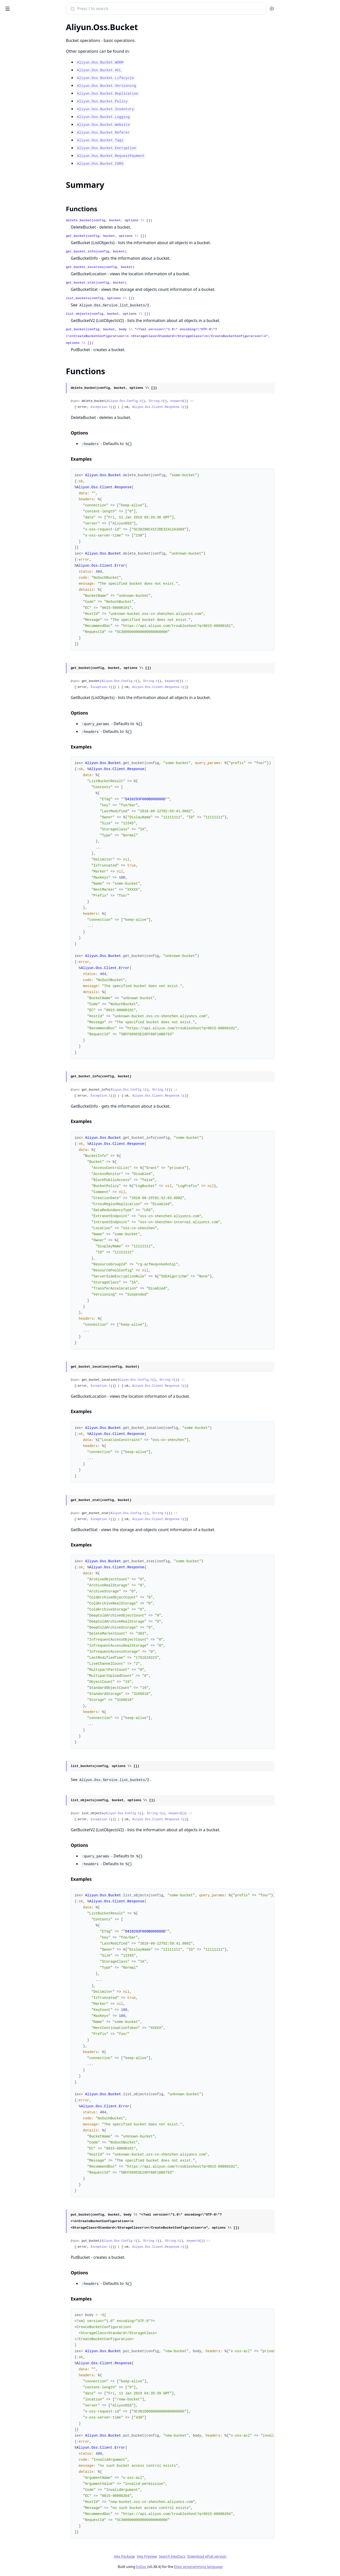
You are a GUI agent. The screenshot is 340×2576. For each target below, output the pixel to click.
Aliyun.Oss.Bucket (19, 74)
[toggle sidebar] (68, 8)
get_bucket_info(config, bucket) (134, 251)
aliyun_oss (16, 6)
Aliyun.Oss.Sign (17, 39)
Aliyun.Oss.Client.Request (26, 279)
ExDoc (179, 2566)
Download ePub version (244, 2556)
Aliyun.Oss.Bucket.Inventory (28, 118)
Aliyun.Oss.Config (19, 303)
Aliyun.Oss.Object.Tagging (26, 230)
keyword (214, 401)
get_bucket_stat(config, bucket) (134, 283)
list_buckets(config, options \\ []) (138, 298)
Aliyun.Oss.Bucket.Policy (25, 138)
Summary (17, 82)
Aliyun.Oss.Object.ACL (23, 210)
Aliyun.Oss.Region (19, 56)
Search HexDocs (209, 2556)
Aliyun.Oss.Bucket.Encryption (29, 111)
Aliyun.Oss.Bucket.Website (27, 186)
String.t (193, 401)
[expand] (70, 33)
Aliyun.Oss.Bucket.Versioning (29, 172)
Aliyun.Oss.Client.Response (27, 285)
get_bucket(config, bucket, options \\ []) (144, 236)
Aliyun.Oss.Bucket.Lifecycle (27, 125)
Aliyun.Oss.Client (19, 265)
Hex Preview (185, 2556)
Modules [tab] (30, 21)
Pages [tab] (9, 21)
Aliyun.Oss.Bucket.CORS (25, 104)
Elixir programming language (236, 2566)
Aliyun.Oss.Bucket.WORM (26, 179)
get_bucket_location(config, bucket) (138, 267)
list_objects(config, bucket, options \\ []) (146, 314)
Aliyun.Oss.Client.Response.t (195, 407)
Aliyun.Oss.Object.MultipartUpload (34, 217)
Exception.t (138, 407)
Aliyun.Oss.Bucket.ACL (24, 97)
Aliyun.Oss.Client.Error (24, 272)
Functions (17, 88)
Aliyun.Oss (13, 32)
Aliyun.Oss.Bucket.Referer (26, 145)
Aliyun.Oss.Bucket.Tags (23, 165)
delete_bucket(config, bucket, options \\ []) (147, 220)
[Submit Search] (110, 9)
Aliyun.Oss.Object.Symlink (26, 224)
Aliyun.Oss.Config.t (162, 401)
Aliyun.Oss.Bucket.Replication (30, 152)
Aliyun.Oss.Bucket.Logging (27, 131)
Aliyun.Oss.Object (19, 203)
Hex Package (162, 2556)
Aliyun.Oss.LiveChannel (24, 248)
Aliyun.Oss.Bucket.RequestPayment (35, 158)
